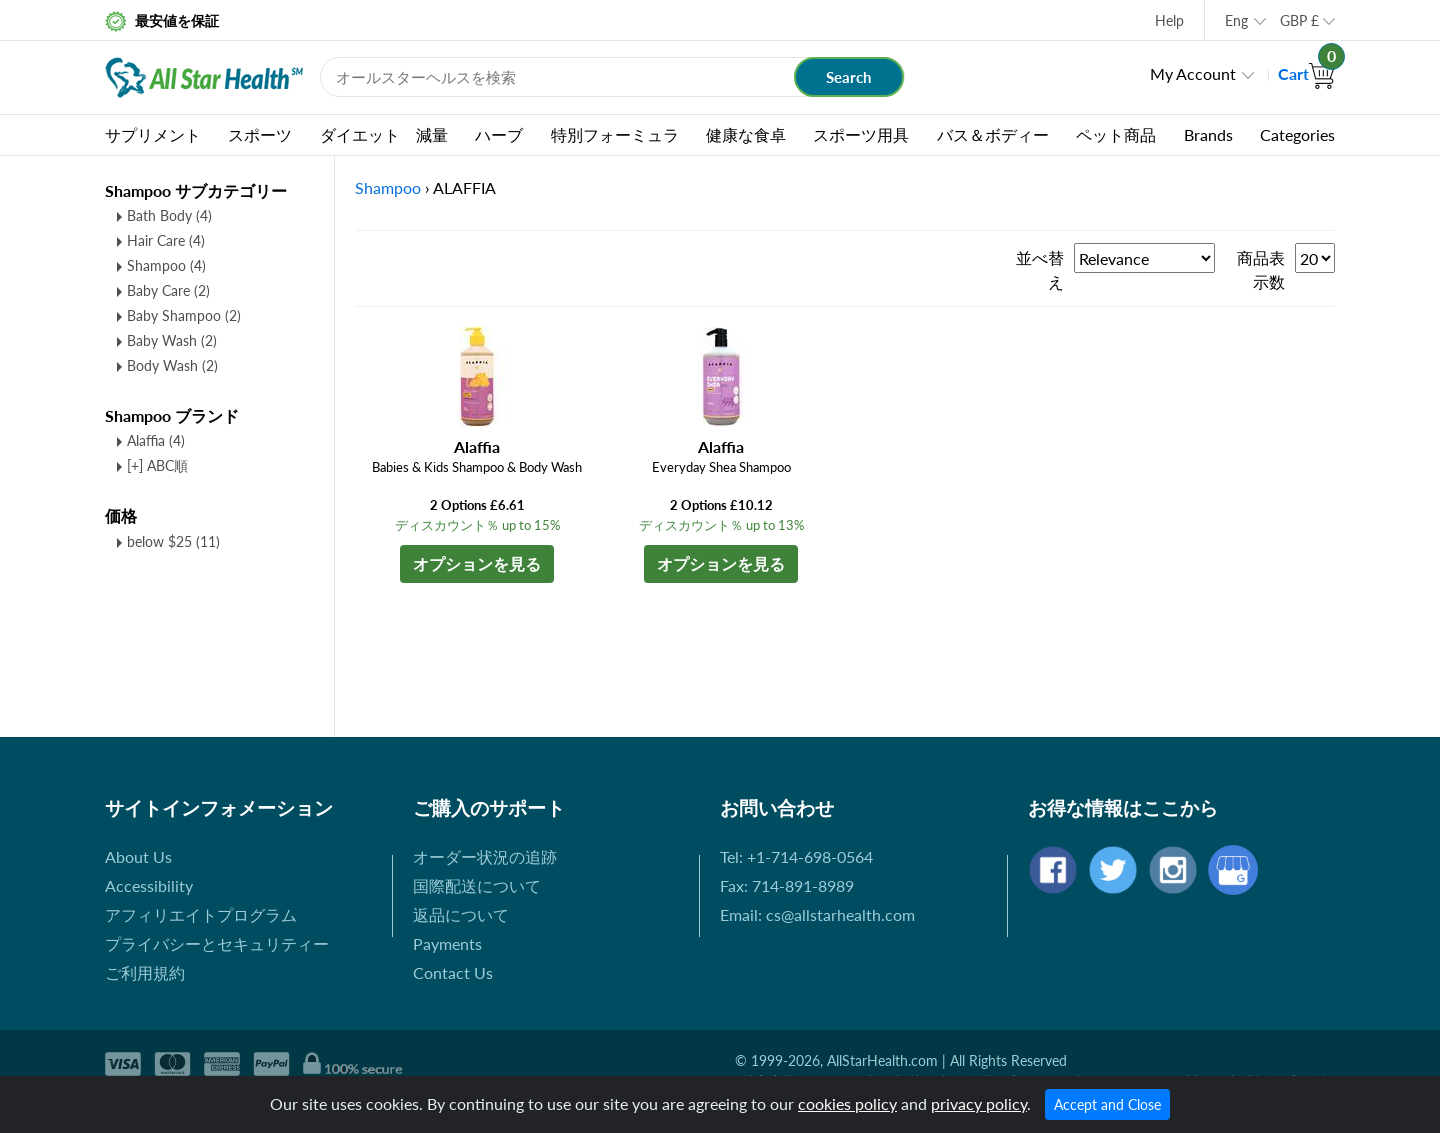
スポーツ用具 (861, 134)
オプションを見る (477, 563)
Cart (1306, 73)
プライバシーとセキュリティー (217, 943)
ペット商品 (1116, 134)
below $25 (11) (173, 541)
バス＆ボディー (993, 134)
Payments (447, 943)
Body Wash (172, 365)
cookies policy (847, 1103)
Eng (1236, 20)
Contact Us (453, 972)
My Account (1193, 73)
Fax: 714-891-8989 (787, 885)
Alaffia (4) (156, 440)
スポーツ (260, 134)
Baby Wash (172, 340)
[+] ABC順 (157, 465)
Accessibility (149, 885)
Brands (1208, 134)
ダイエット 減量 (384, 134)
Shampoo (166, 265)
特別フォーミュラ (615, 134)
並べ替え (1040, 269)
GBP (1299, 20)
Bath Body (169, 215)
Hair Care (166, 240)
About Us (138, 856)
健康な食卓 (746, 134)
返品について (461, 914)
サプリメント (153, 134)
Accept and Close (1107, 1104)
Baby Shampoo (184, 315)
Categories (1297, 134)
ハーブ (499, 134)
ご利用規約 (145, 972)
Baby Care (168, 290)
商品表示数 (1261, 269)
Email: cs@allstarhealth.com (817, 914)
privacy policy (979, 1103)
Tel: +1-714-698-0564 (796, 856)
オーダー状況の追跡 (485, 856)
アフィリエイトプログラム (201, 914)
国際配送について (477, 885)
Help (1169, 20)
